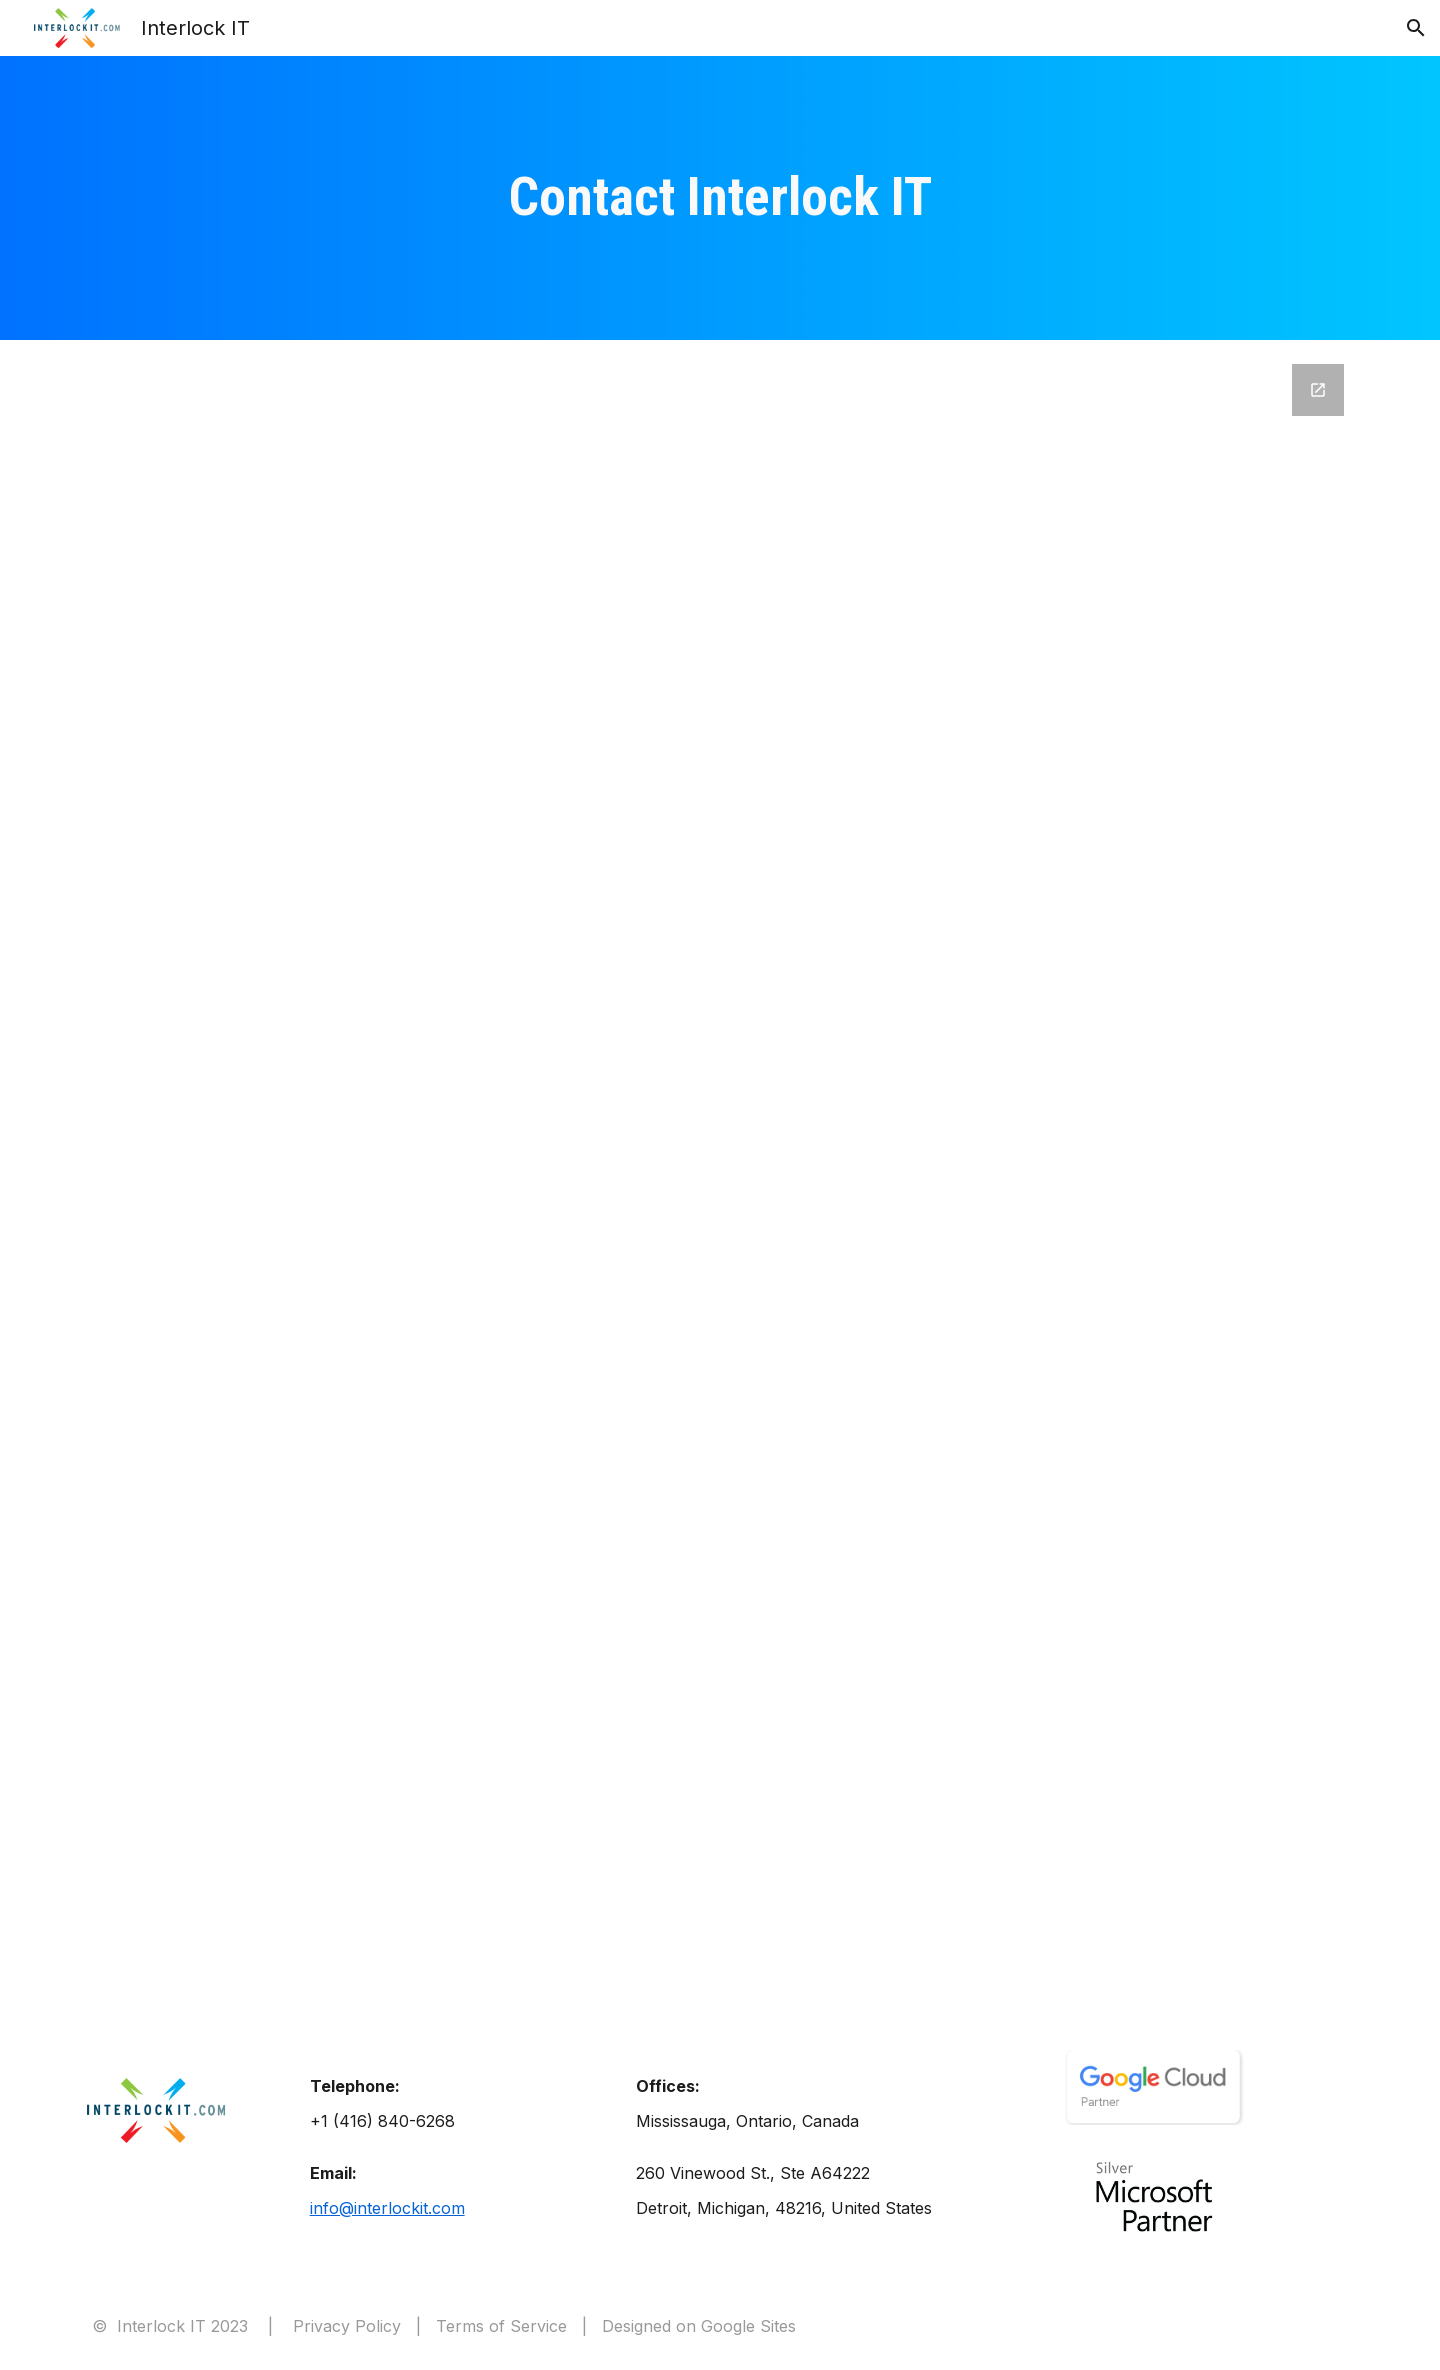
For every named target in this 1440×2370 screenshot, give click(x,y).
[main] (719, 198)
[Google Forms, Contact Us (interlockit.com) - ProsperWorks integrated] (719, 1174)
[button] (1416, 28)
